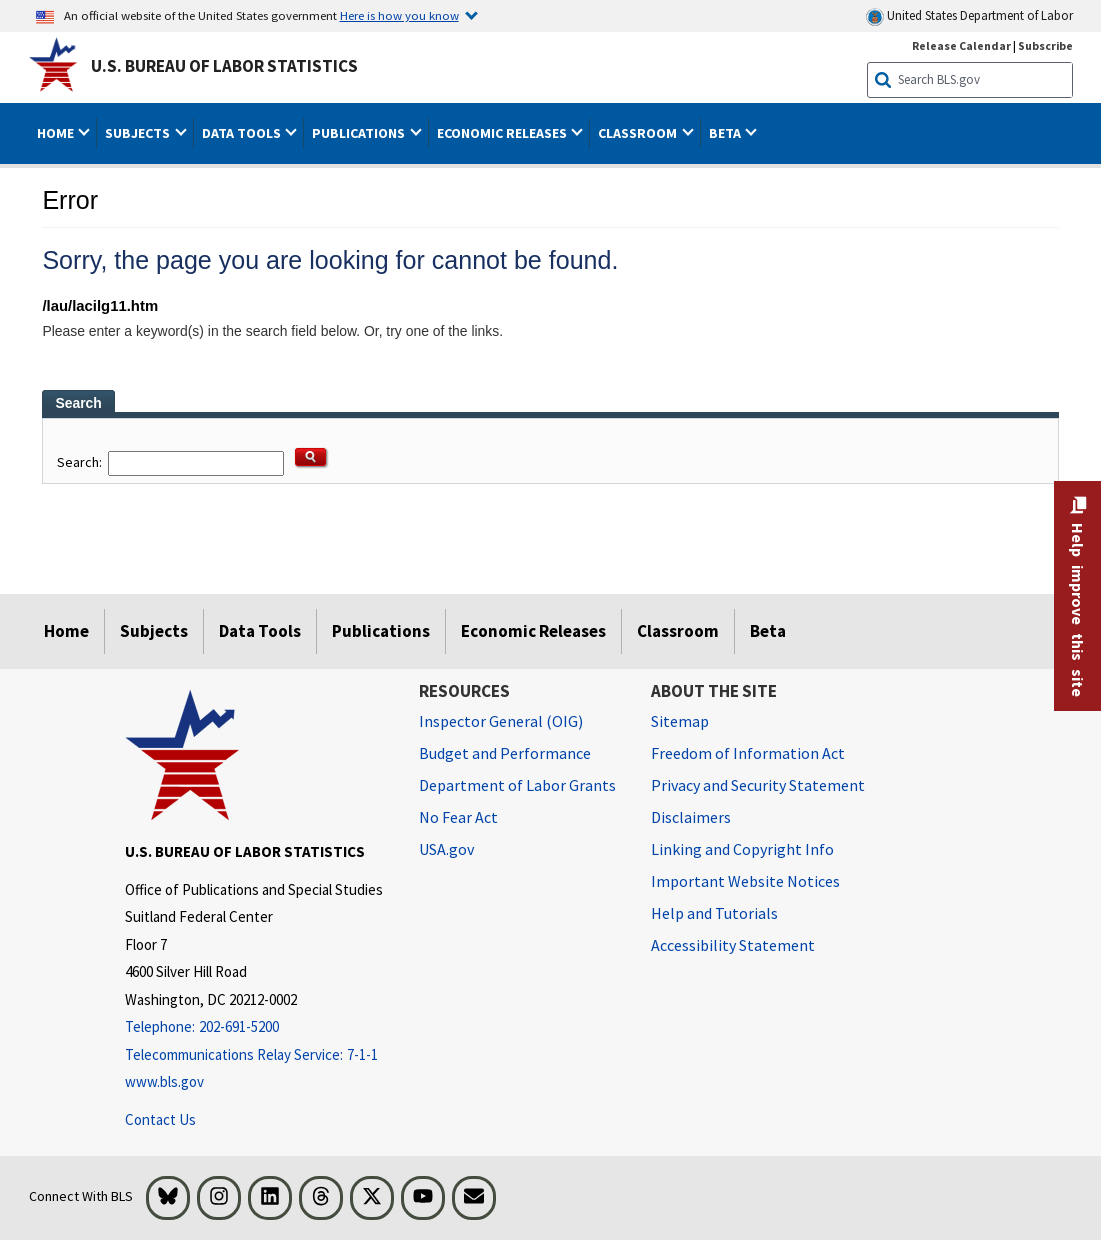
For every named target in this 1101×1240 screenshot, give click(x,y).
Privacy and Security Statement (758, 785)
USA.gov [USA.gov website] (446, 849)
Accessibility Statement (733, 945)
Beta (768, 631)
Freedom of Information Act (748, 753)
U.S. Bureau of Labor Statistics (224, 66)
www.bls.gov (164, 1081)
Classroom (678, 631)
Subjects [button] (139, 133)
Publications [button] (360, 133)
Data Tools (260, 631)
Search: (81, 462)
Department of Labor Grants (517, 785)
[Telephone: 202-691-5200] (257, 1027)
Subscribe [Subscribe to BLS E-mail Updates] (1045, 45)
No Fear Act (458, 817)
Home (66, 631)
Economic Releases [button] (503, 133)
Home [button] (57, 133)
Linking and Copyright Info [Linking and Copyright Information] (742, 849)
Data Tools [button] (243, 133)
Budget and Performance (505, 753)
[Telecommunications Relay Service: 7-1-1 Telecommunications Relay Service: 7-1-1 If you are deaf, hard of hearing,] (257, 1055)
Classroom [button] (639, 133)
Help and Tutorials (714, 913)
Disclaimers (691, 817)
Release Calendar (961, 45)
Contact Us (160, 1119)
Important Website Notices (745, 881)
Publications (381, 631)
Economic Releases (533, 631)
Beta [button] (726, 133)
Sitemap (680, 721)
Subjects (154, 631)
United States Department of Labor (969, 16)
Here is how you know (399, 15)
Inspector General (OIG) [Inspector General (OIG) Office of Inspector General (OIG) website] (501, 721)
